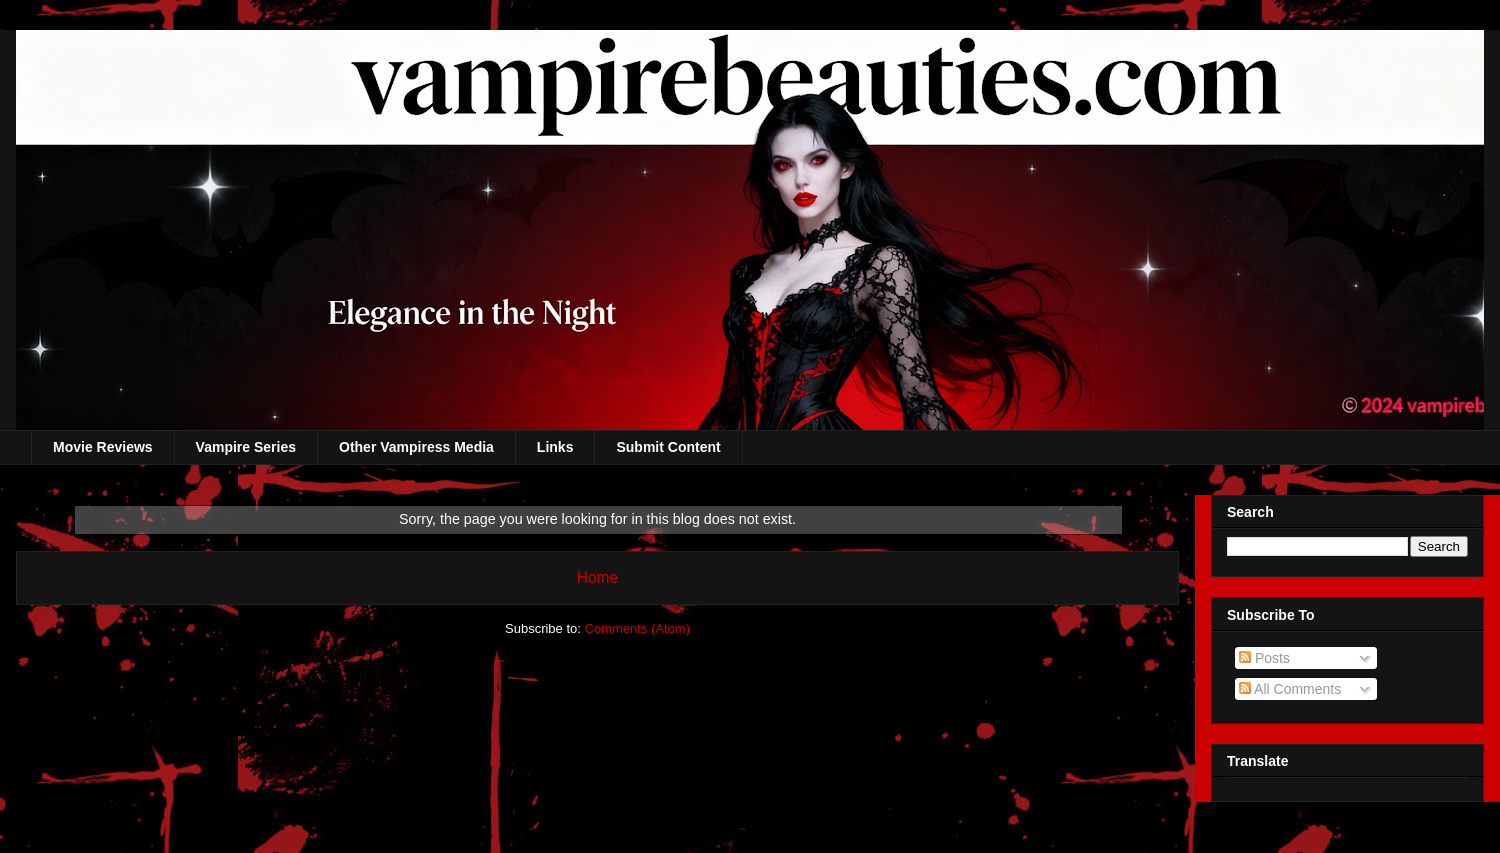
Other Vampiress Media (416, 447)
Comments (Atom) (637, 628)
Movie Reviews (103, 447)
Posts (1264, 658)
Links (555, 447)
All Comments (1290, 689)
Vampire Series (246, 447)
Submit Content (668, 447)
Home (598, 577)
